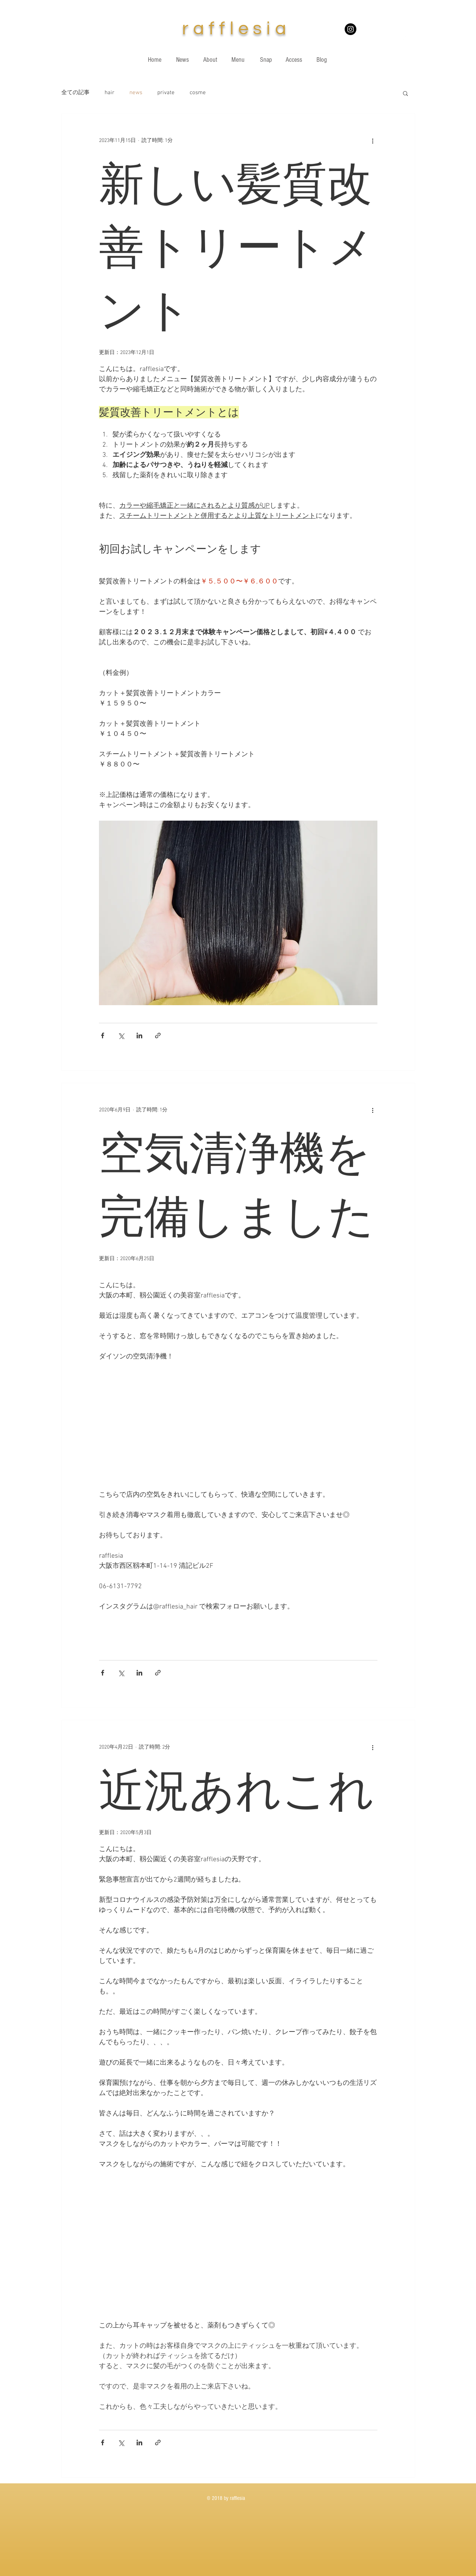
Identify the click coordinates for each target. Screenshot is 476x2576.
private (166, 92)
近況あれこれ (236, 1790)
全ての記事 (75, 92)
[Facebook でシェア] (102, 1035)
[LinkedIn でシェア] (139, 1035)
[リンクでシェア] (157, 1035)
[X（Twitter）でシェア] (121, 1035)
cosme (198, 92)
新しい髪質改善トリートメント (236, 247)
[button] (405, 94)
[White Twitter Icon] (404, 37)
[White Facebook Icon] (390, 37)
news (135, 92)
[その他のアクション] (372, 140)
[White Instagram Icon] (377, 37)
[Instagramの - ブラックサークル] (350, 29)
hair (109, 92)
